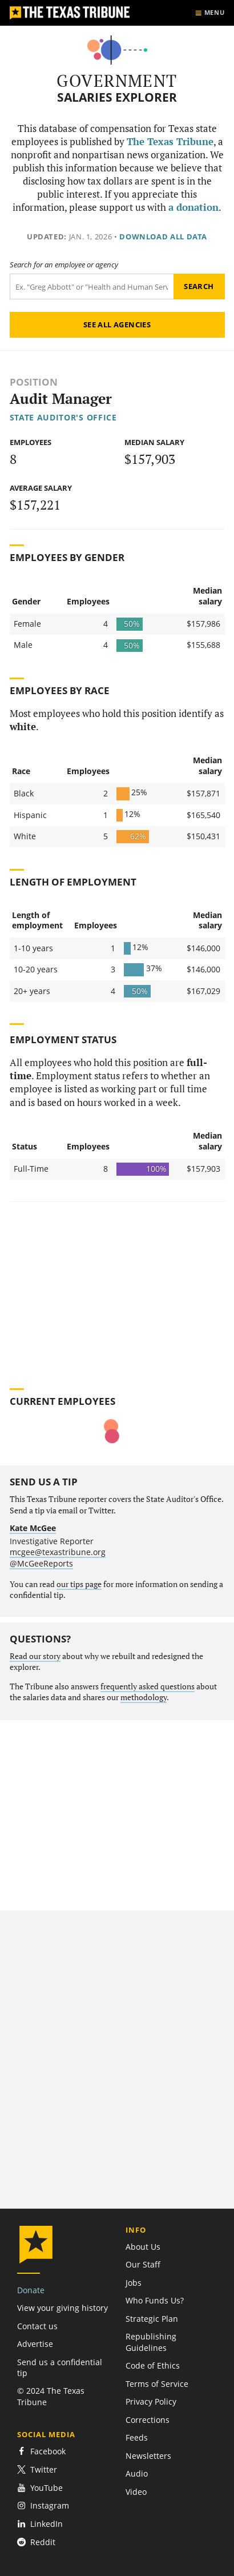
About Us (143, 2246)
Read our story (35, 1656)
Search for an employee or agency (64, 265)
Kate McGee (33, 1528)
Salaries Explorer (117, 97)
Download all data (163, 236)
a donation (193, 207)
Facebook (41, 2451)
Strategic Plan (152, 2318)
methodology (143, 1697)
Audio (137, 2473)
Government (117, 80)
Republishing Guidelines (151, 2342)
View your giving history (62, 2307)
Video (136, 2491)
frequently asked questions (147, 1686)
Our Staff (143, 2264)
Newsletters (148, 2455)
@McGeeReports (41, 1563)
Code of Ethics (153, 2365)
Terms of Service (157, 2383)
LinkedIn (40, 2523)
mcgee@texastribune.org (58, 1552)
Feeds (137, 2437)
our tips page (79, 1584)
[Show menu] (209, 13)
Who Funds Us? (155, 2300)
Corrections (148, 2419)
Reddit (36, 2542)
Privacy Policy (151, 2401)
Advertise (35, 2343)
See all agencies (117, 324)
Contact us (37, 2326)
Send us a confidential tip (59, 2367)
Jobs (134, 2282)
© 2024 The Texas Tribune (50, 2396)
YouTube (40, 2487)
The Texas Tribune (170, 141)
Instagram (43, 2505)
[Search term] (92, 286)
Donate (31, 2290)
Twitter (37, 2469)
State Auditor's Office (63, 417)
